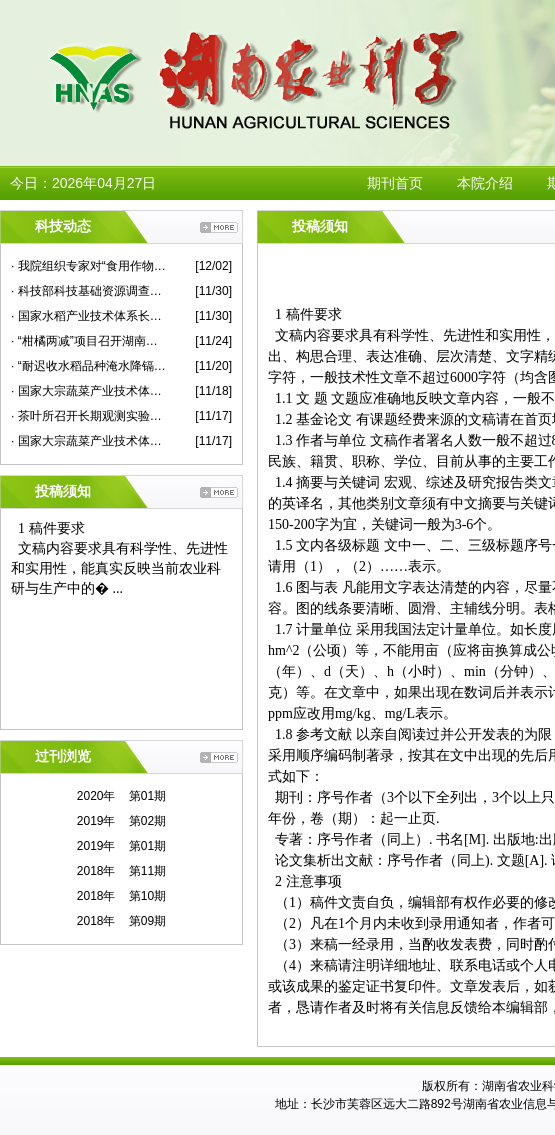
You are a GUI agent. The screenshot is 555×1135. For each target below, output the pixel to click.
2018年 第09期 (121, 921)
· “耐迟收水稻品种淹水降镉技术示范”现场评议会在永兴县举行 (88, 366)
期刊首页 (395, 183)
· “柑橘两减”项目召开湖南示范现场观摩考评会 (88, 341)
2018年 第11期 (121, 871)
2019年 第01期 (121, 846)
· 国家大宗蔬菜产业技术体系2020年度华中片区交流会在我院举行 (88, 441)
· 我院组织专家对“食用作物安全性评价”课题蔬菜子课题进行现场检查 (88, 266)
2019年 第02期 (121, 821)
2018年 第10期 (121, 896)
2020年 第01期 (121, 796)
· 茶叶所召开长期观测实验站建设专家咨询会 (88, 416)
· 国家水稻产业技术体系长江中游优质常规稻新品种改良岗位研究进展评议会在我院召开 (88, 316)
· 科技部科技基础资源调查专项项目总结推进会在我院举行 (88, 291)
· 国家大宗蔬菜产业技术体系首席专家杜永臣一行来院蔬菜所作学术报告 (88, 391)
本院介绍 (485, 183)
